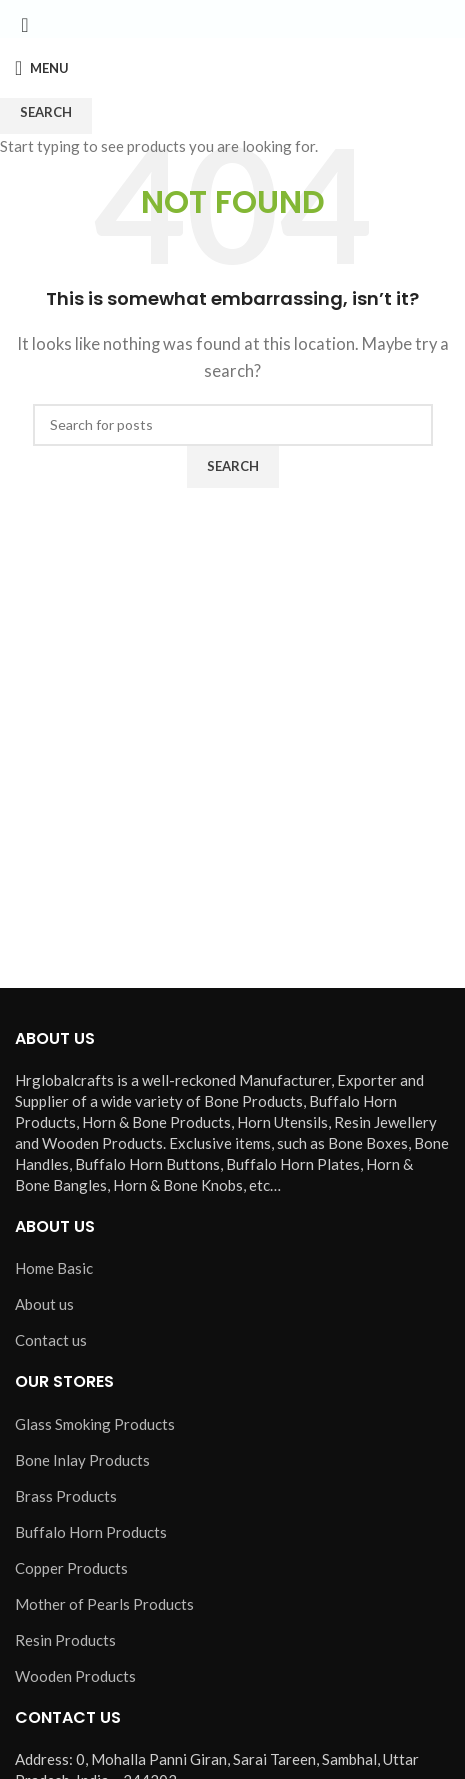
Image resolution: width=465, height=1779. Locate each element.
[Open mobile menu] (42, 68)
